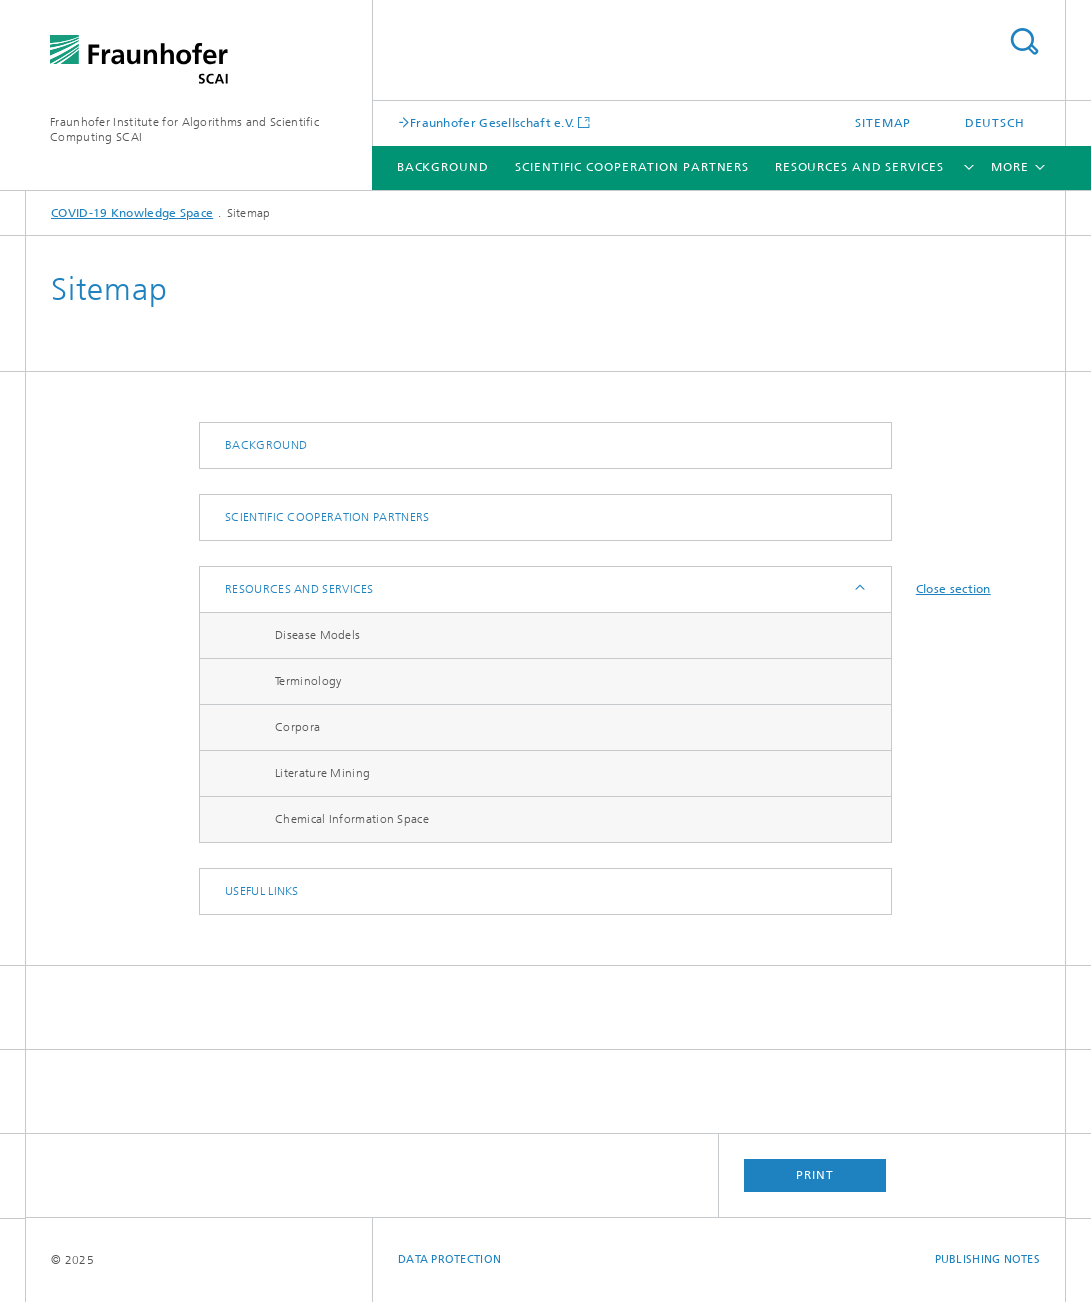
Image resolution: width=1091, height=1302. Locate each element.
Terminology (308, 681)
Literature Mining (322, 773)
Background (443, 167)
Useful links (262, 891)
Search (1024, 41)
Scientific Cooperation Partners (632, 167)
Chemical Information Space (352, 819)
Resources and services (859, 167)
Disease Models (317, 635)
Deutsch (995, 123)
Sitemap (883, 123)
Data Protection (449, 1259)
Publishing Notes (987, 1259)
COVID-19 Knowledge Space (132, 213)
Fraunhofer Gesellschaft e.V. (492, 122)
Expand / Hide (858, 589)
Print (815, 1175)
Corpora (297, 727)
